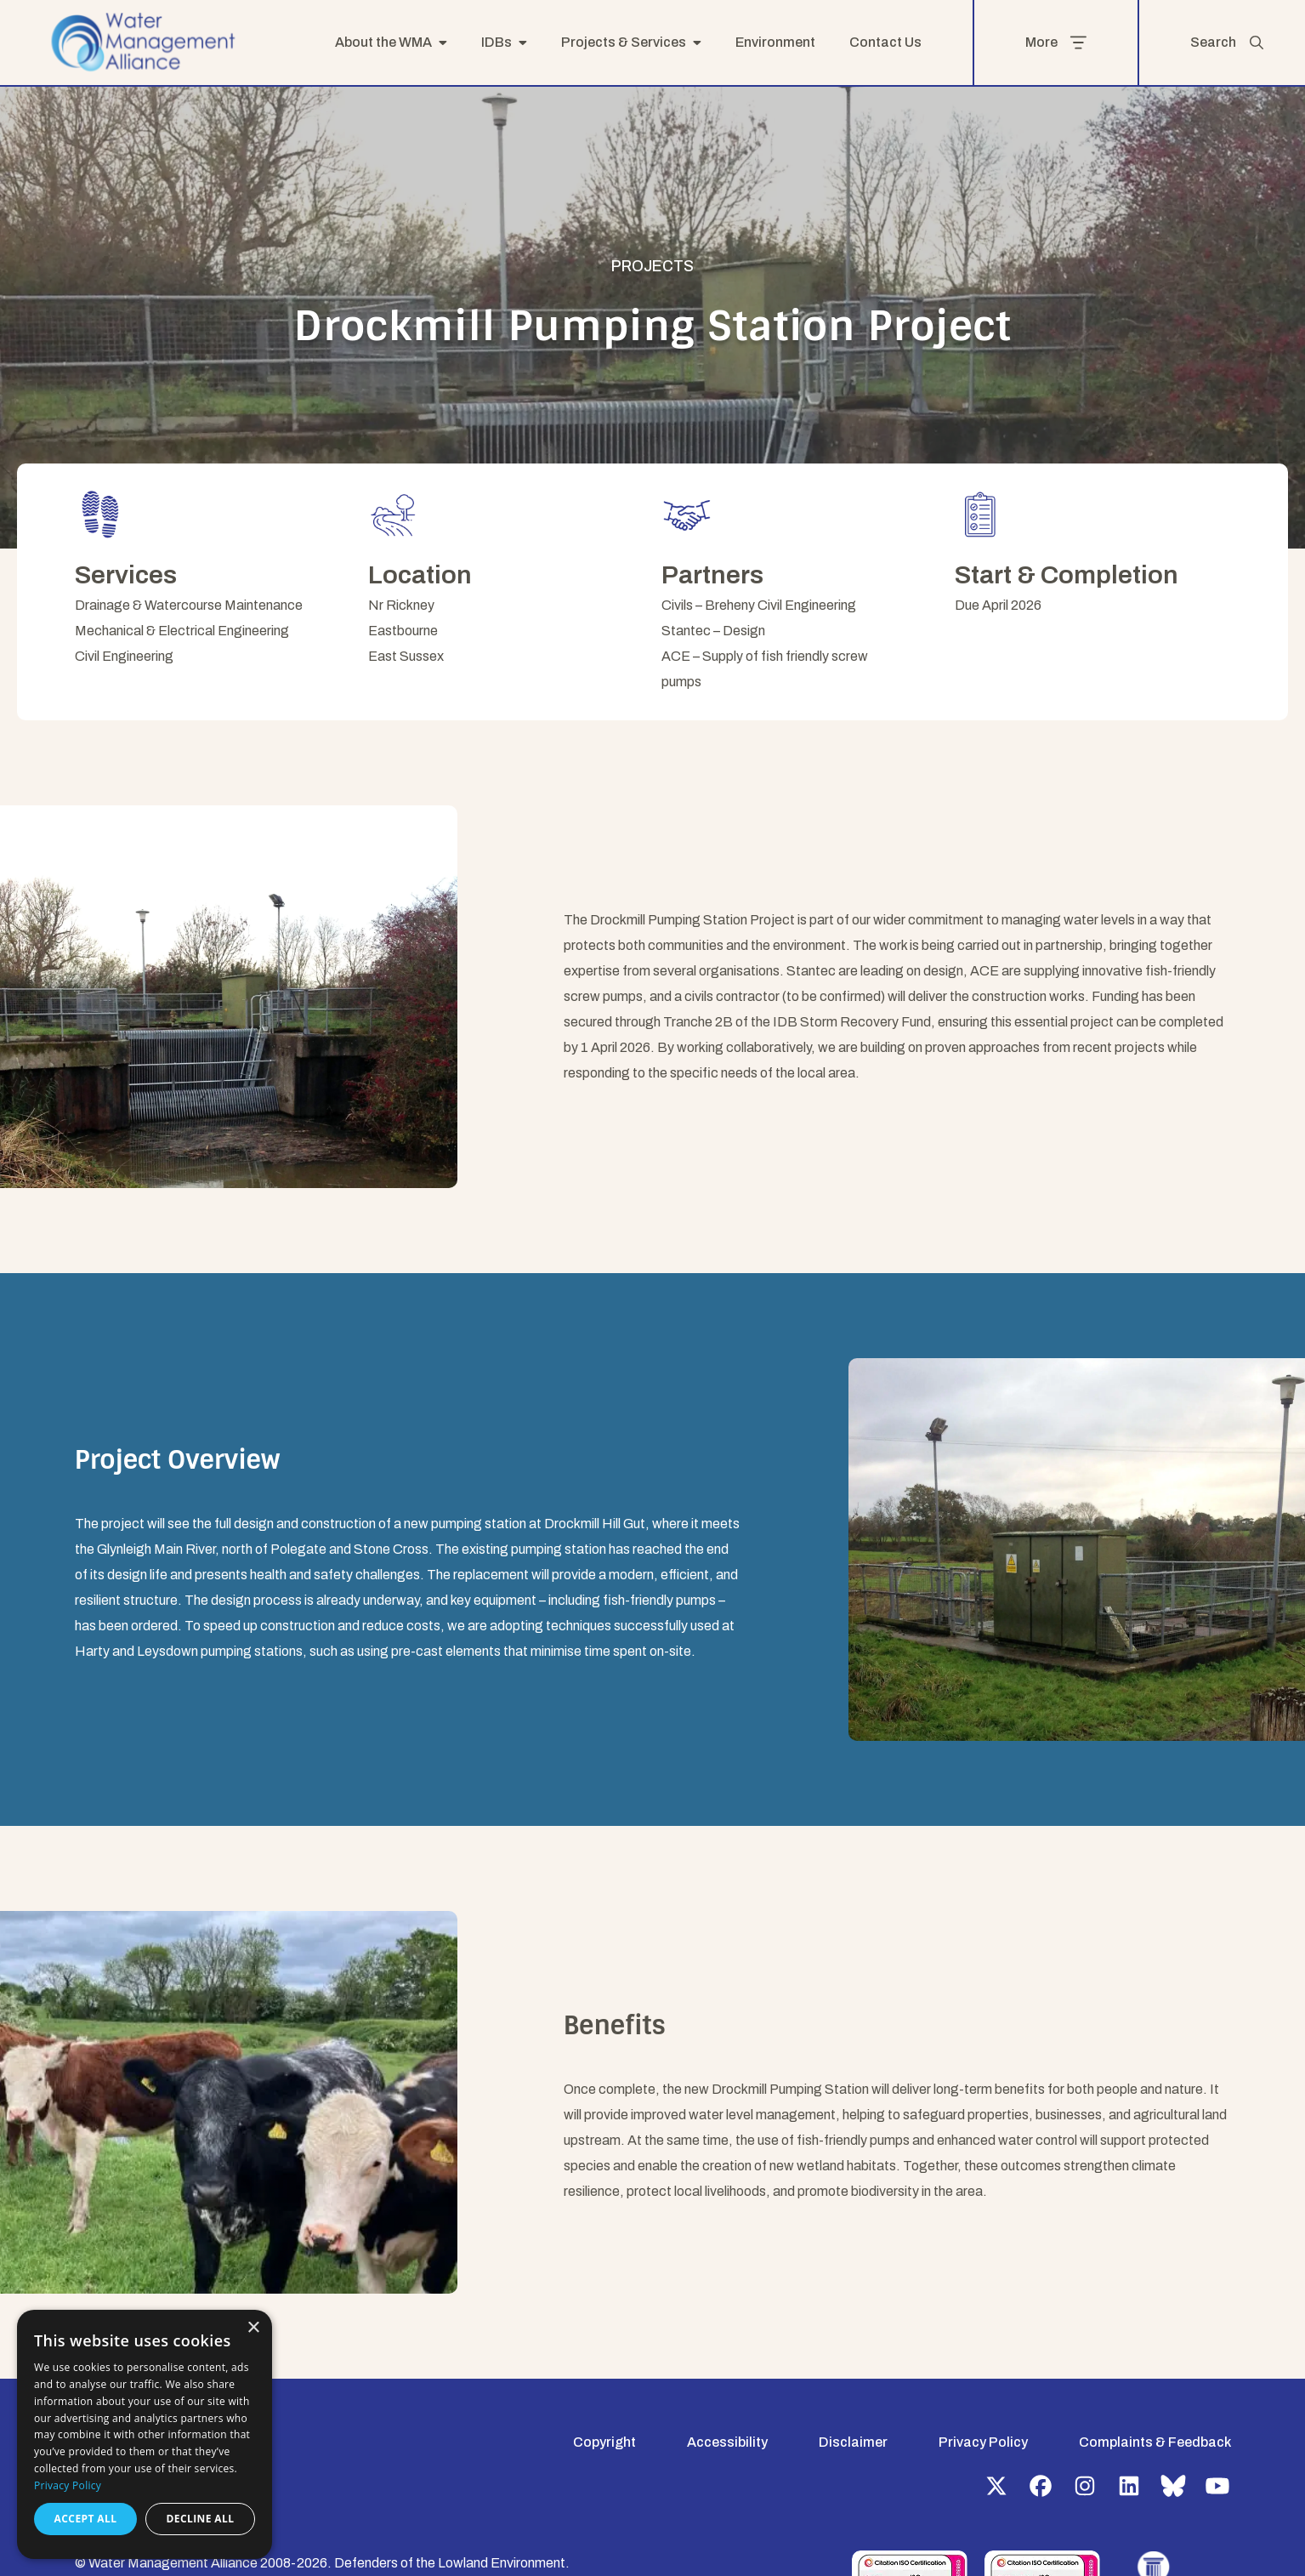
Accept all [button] (85, 2518)
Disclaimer (853, 2442)
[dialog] (144, 2434)
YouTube (1217, 2485)
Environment (775, 42)
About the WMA (383, 42)
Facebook (1040, 2485)
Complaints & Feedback (1155, 2442)
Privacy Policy (983, 2442)
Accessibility (727, 2442)
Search (1227, 42)
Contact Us (885, 42)
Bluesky (1173, 2485)
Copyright (604, 2442)
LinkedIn (1129, 2485)
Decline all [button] (201, 2518)
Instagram (1084, 2485)
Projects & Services (623, 42)
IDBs (496, 42)
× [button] (253, 2328)
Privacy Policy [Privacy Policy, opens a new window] (67, 2485)
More (1056, 42)
